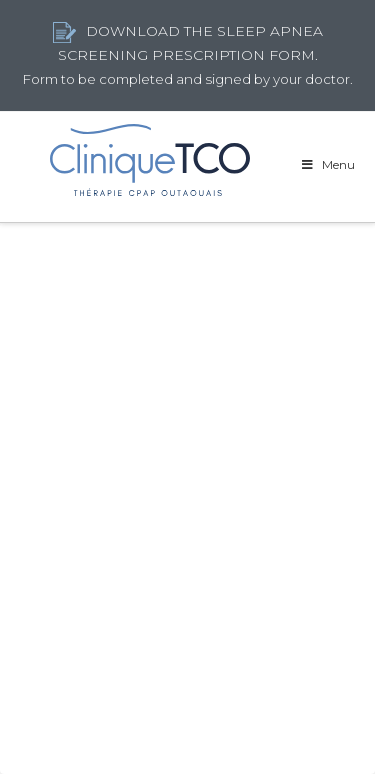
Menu (327, 164)
